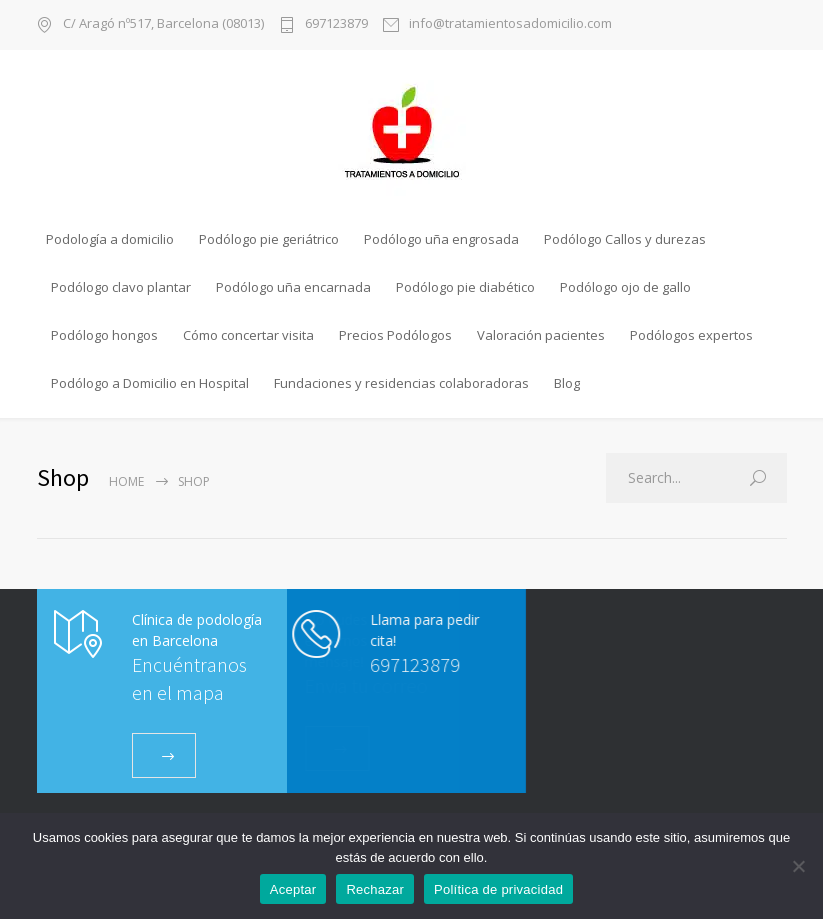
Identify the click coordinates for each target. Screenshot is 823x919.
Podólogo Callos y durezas (625, 239)
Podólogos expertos (691, 335)
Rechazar (375, 889)
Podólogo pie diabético (465, 287)
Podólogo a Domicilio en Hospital (150, 383)
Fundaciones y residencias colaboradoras (401, 383)
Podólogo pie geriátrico (269, 239)
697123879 (336, 24)
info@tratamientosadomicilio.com (510, 24)
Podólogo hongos (104, 335)
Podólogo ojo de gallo (625, 287)
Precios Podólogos (395, 335)
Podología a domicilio (110, 239)
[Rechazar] (798, 866)
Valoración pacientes (541, 335)
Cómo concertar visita (248, 335)
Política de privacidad (498, 889)
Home (126, 481)
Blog (567, 383)
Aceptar (293, 889)
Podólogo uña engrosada (441, 239)
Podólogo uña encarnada (293, 287)
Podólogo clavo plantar (121, 287)
